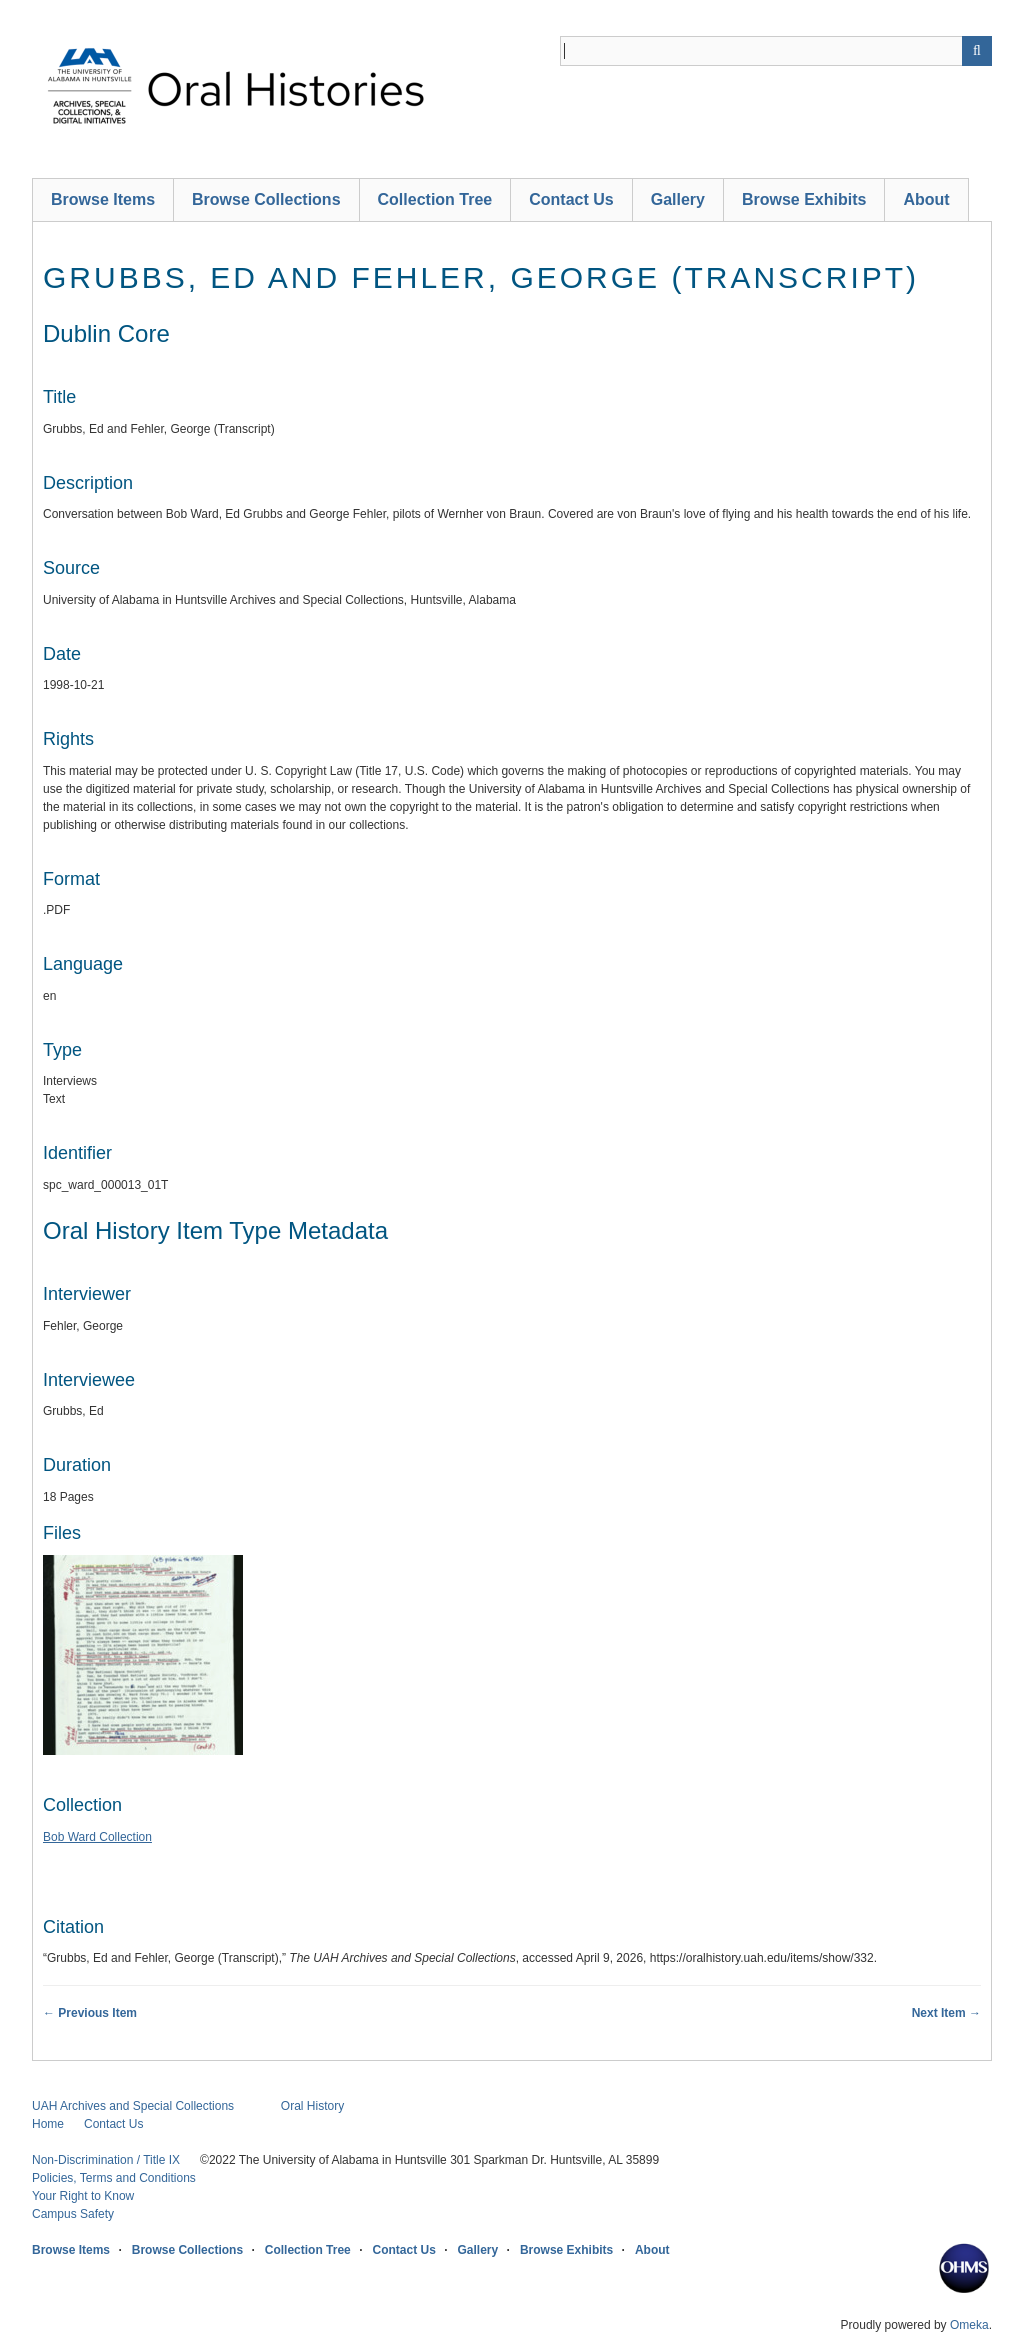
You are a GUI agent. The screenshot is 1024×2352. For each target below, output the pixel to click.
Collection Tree (435, 199)
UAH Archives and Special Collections (133, 2106)
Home (48, 2124)
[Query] (776, 51)
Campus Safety (73, 2214)
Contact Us (571, 199)
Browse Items (103, 199)
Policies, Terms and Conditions (114, 2178)
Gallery (678, 199)
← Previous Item (90, 2013)
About (926, 199)
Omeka (969, 2325)
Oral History (312, 2106)
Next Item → (946, 2013)
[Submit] (977, 51)
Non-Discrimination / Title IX (106, 2160)
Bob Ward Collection (97, 1837)
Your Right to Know (83, 2196)
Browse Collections (266, 199)
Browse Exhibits (804, 199)
